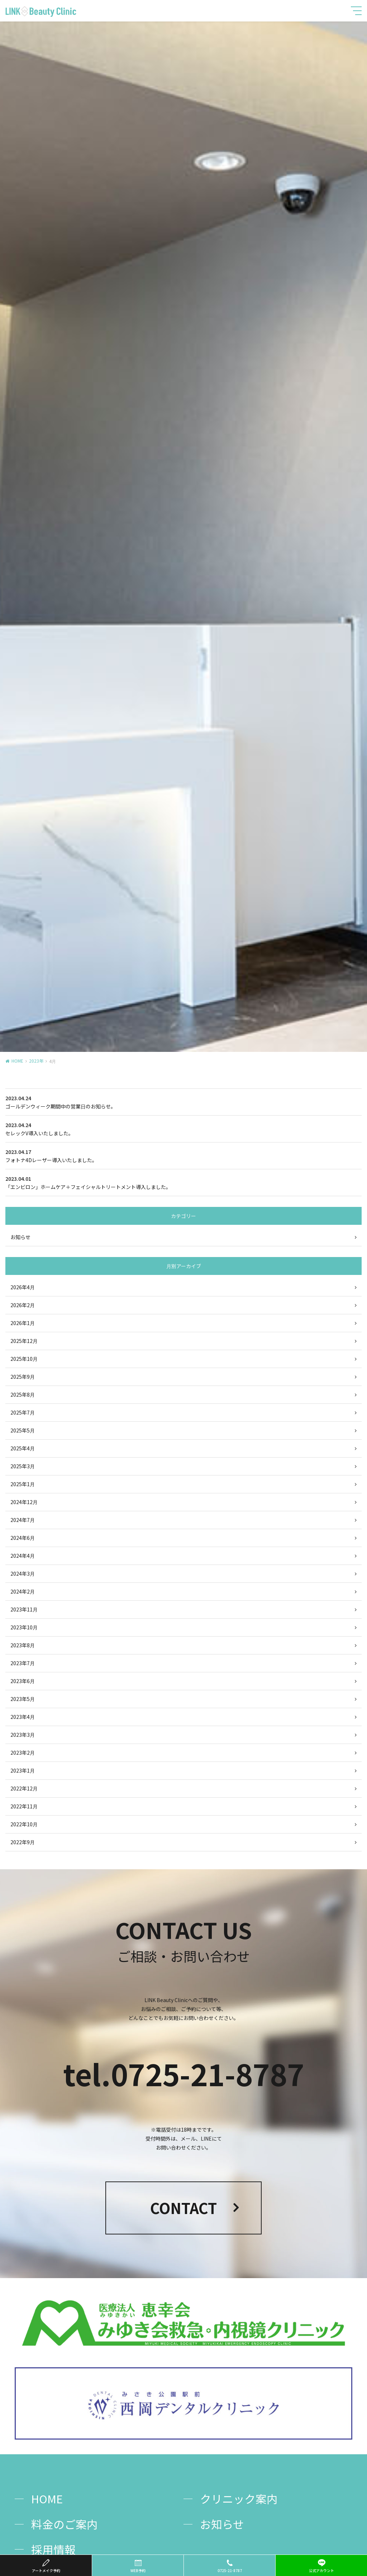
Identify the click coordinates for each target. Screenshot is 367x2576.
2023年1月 (22, 1770)
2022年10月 (24, 1824)
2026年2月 (22, 1305)
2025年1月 (22, 1484)
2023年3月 (22, 1734)
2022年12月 (24, 1788)
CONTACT (183, 2207)
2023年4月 (22, 1716)
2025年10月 (24, 1358)
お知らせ (20, 1237)
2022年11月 (24, 1806)
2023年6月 (22, 1681)
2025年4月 (22, 1448)
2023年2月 (22, 1752)
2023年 (36, 1061)
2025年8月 (22, 1394)
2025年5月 (22, 1430)
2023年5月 (22, 1698)
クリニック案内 (239, 2498)
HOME (17, 1061)
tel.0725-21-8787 (183, 2073)
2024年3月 (22, 1573)
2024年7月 (22, 1519)
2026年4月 (22, 1287)
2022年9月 (22, 1842)
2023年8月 (22, 1645)
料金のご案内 (64, 2524)
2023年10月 (24, 1627)
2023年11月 (24, 1609)
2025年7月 (22, 1412)
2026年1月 (22, 1322)
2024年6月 (22, 1537)
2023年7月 (22, 1663)
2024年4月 (22, 1555)
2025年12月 (24, 1340)
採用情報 (53, 2549)
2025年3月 (22, 1466)
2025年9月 (22, 1376)
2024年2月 (22, 1591)
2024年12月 (24, 1502)
